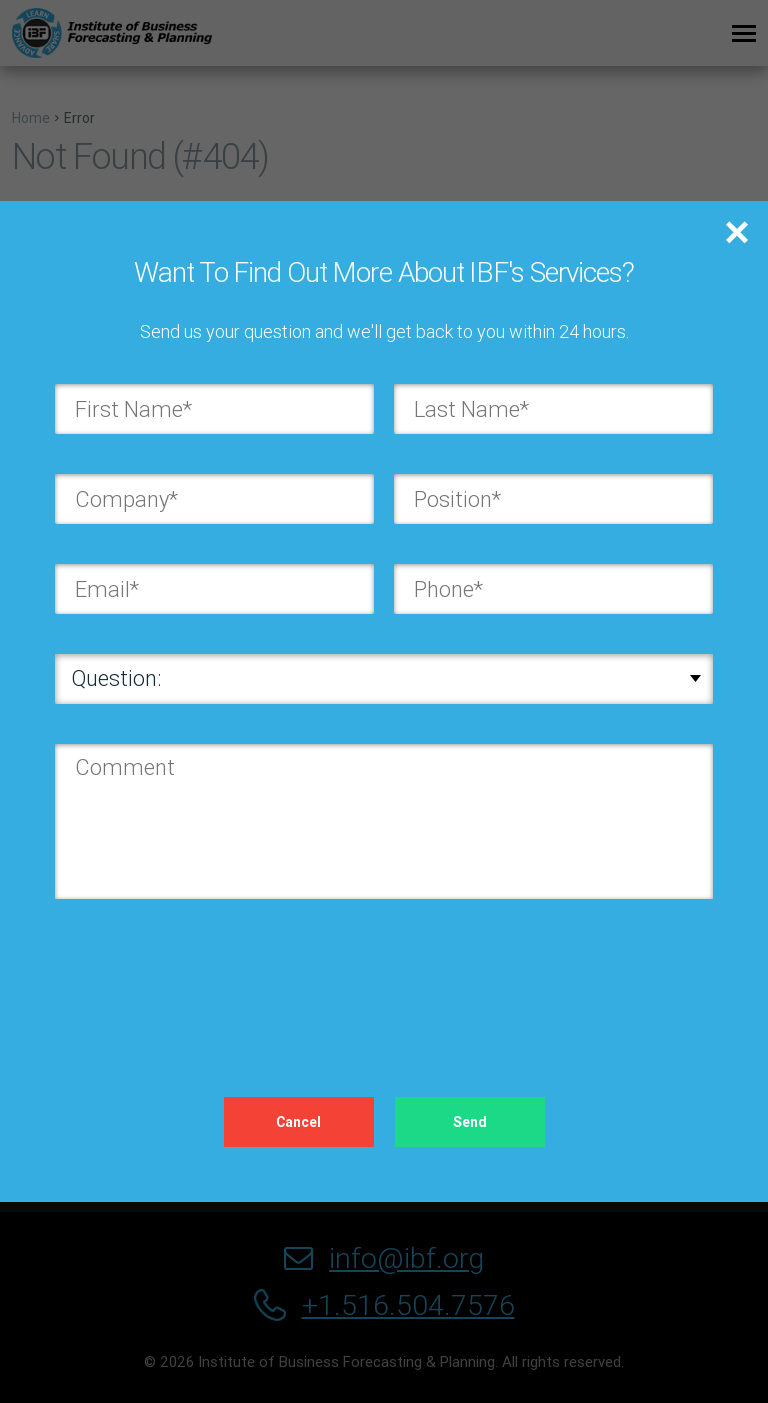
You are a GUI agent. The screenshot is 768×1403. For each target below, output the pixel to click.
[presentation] (207, 978)
